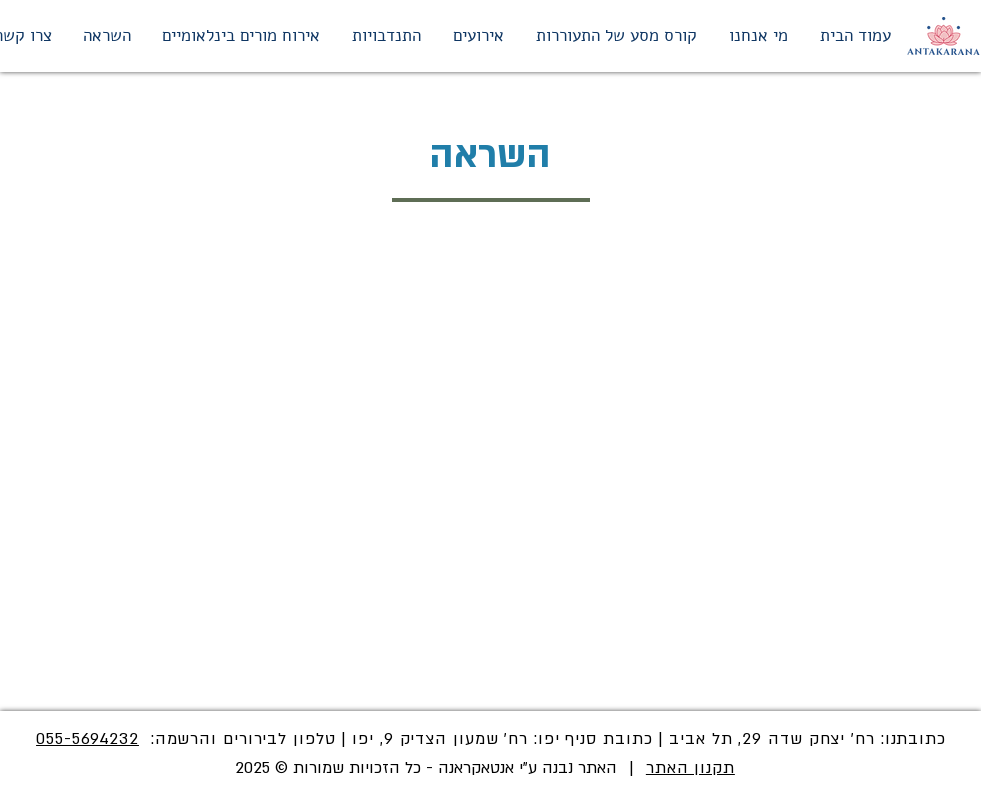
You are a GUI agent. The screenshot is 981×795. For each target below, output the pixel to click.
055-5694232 (87, 739)
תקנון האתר (690, 768)
